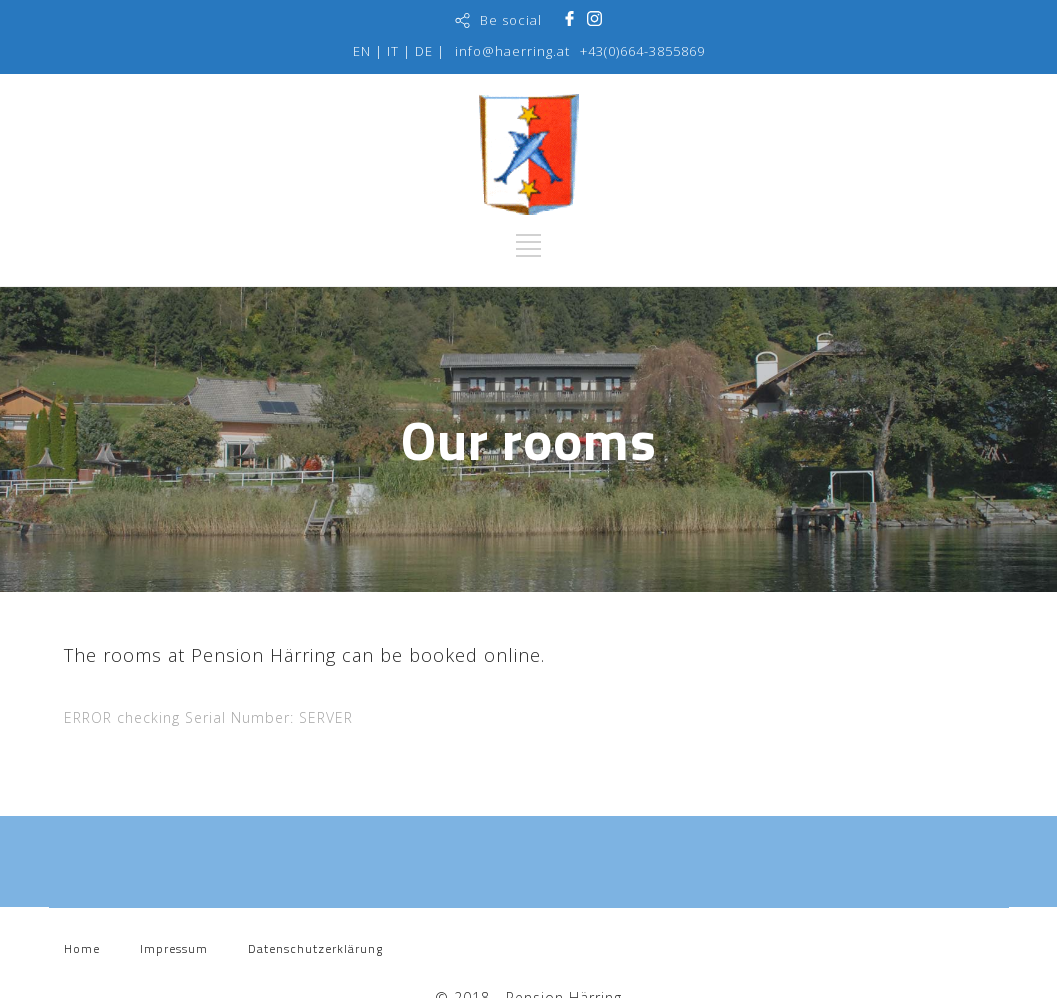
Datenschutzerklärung (315, 948)
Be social (511, 20)
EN (362, 51)
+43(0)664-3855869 (642, 51)
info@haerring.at (512, 51)
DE (424, 51)
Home (82, 948)
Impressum (174, 948)
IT (393, 51)
